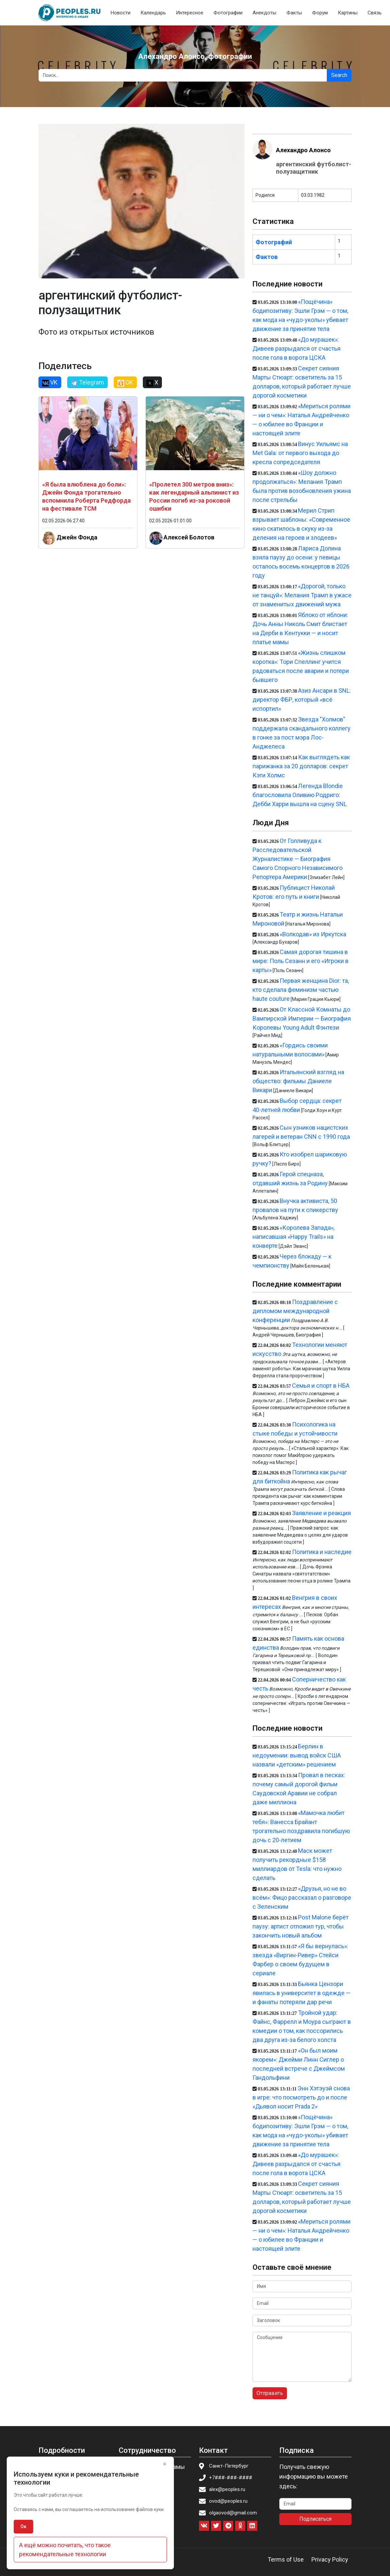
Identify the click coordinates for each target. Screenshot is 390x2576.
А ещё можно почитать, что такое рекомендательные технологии (65, 2550)
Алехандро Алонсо (303, 150)
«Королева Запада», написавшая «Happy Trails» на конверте (294, 1236)
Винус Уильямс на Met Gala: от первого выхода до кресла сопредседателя (300, 452)
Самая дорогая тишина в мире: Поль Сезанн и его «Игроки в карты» (301, 960)
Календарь (153, 13)
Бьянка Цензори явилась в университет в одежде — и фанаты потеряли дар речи (302, 1992)
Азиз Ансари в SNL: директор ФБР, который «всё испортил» (302, 699)
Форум (320, 13)
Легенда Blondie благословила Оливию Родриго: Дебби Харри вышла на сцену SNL (300, 794)
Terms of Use (286, 2559)
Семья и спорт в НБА (321, 1385)
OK (125, 382)
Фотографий (274, 242)
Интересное (189, 13)
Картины (348, 13)
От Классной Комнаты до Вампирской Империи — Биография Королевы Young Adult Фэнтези (302, 1018)
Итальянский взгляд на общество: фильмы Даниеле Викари (299, 1081)
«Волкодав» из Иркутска (313, 934)
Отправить (270, 2393)
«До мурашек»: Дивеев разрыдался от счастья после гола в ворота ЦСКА (296, 348)
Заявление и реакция (321, 1513)
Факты (294, 13)
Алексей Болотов (189, 537)
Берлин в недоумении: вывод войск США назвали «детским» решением (297, 1755)
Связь (375, 13)
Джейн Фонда (77, 537)
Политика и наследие (322, 1551)
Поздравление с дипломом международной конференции (295, 1310)
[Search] (182, 75)
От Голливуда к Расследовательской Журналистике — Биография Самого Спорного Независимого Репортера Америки (298, 858)
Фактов (267, 256)
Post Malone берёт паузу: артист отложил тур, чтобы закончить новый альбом (301, 1926)
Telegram (87, 382)
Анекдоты (264, 13)
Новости (120, 13)
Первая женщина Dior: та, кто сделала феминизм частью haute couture (301, 989)
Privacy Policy (329, 2559)
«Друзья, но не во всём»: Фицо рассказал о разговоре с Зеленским (302, 1897)
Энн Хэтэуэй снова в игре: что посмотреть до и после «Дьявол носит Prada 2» (301, 2097)
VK (50, 382)
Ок (23, 2526)
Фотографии (227, 13)
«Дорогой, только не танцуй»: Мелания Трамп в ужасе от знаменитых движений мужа (302, 595)
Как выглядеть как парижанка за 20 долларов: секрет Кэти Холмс (301, 766)
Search (339, 75)
